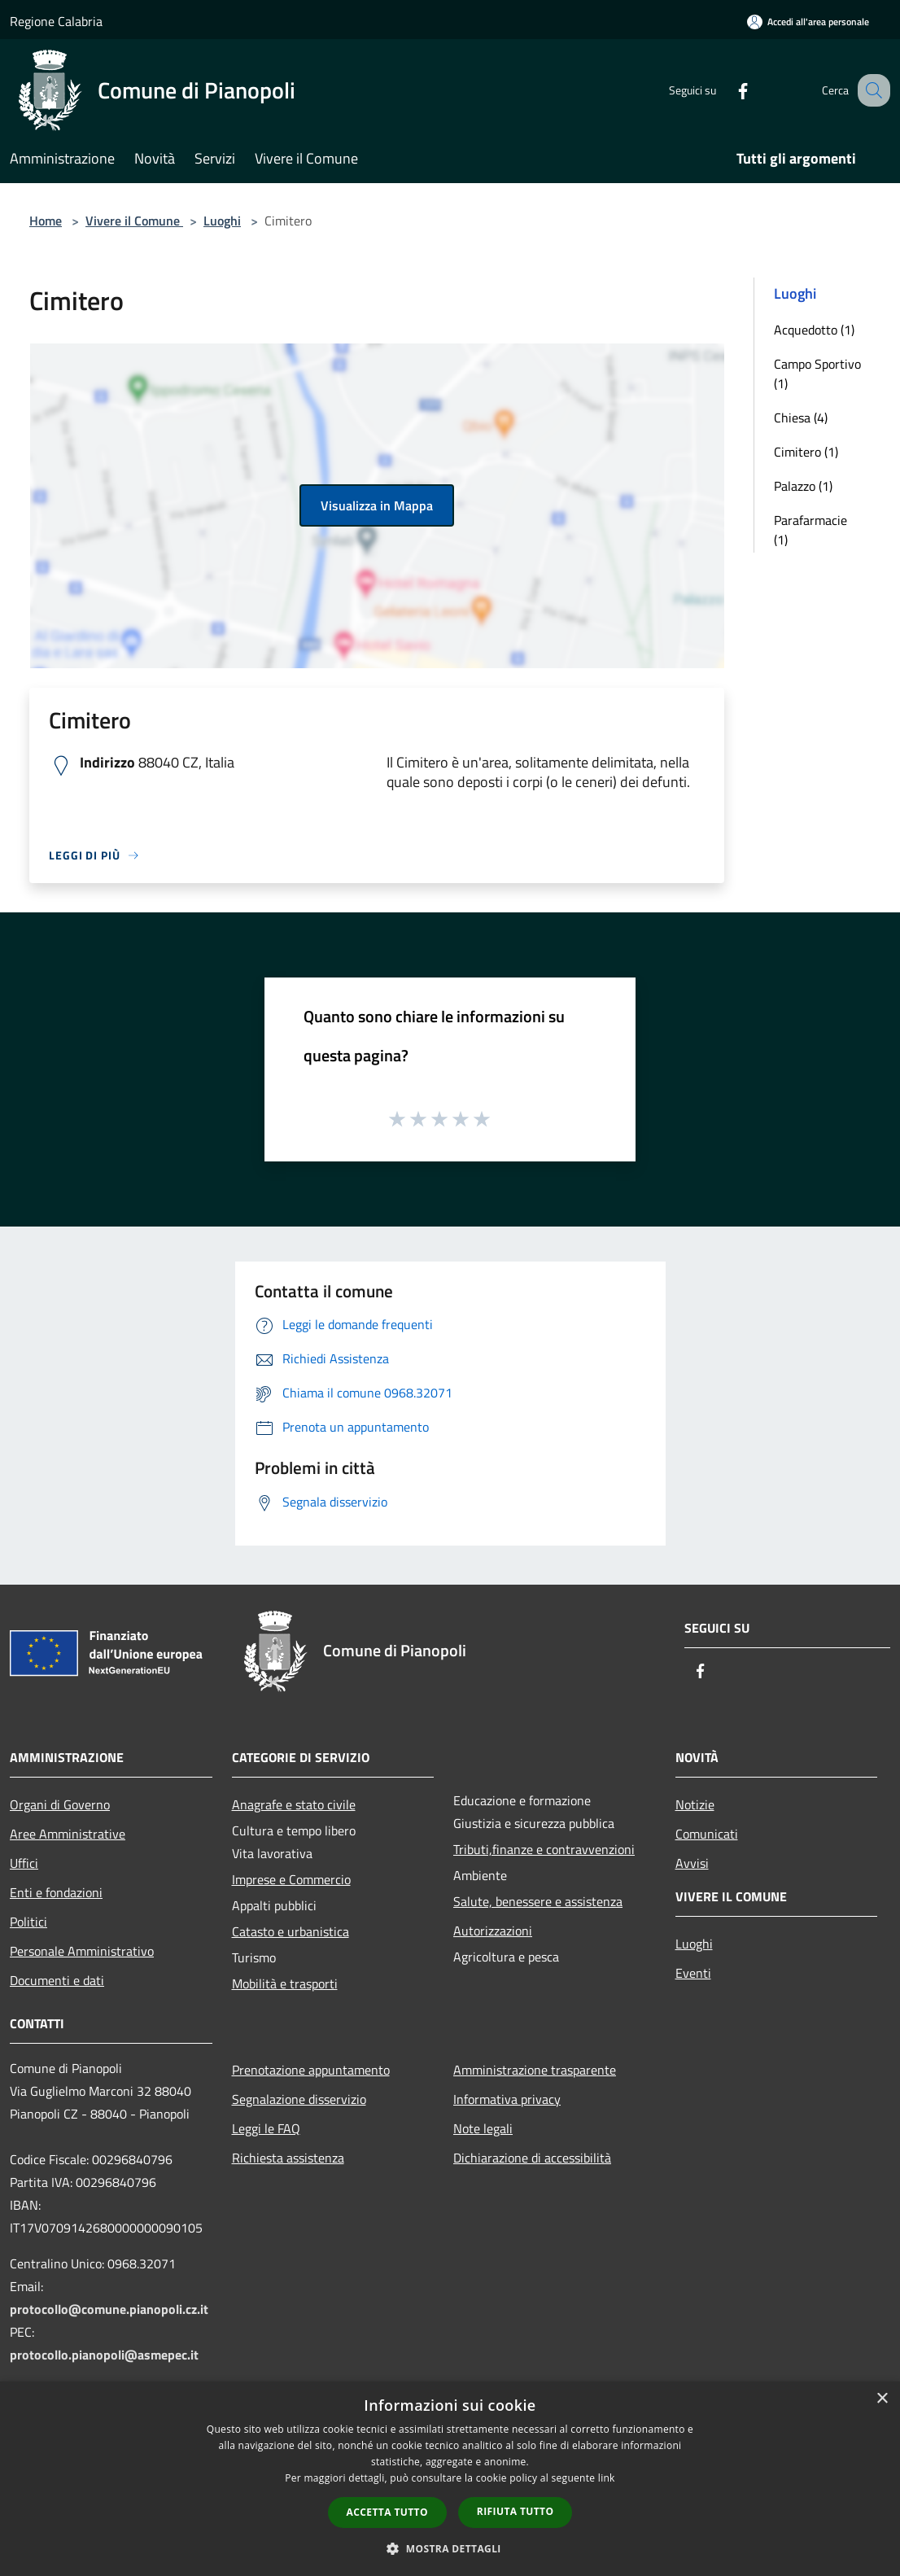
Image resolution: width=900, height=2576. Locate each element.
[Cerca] (870, 90)
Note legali (483, 2128)
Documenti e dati (57, 1980)
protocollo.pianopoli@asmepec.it (104, 2354)
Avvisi (692, 1863)
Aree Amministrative (67, 1833)
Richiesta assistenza (288, 2157)
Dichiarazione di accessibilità (532, 2157)
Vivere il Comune (134, 220)
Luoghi (222, 220)
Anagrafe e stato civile (294, 1804)
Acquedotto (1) (814, 329)
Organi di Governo (60, 1804)
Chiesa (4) (801, 417)
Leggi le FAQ (266, 2128)
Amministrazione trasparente (534, 2070)
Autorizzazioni (492, 1930)
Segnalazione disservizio (299, 2099)
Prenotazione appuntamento (311, 2070)
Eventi (693, 1973)
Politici (28, 1921)
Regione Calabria (56, 21)
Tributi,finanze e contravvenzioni (544, 1849)
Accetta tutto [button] (387, 2512)
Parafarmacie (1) (810, 529)
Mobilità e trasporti (285, 1983)
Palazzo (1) (803, 486)
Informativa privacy (507, 2099)
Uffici (24, 1863)
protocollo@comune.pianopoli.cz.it (109, 2309)
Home (45, 220)
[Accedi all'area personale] (808, 21)
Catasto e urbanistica (290, 1931)
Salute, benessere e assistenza (538, 1901)
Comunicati (706, 1833)
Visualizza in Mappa (377, 505)
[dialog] (450, 2478)
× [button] (882, 2399)
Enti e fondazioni (56, 1892)
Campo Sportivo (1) (817, 373)
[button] (450, 2548)
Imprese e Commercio (291, 1879)
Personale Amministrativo (82, 1951)
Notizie (694, 1804)
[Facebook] (726, 90)
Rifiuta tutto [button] (515, 2511)
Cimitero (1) (806, 451)
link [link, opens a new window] (606, 2478)
